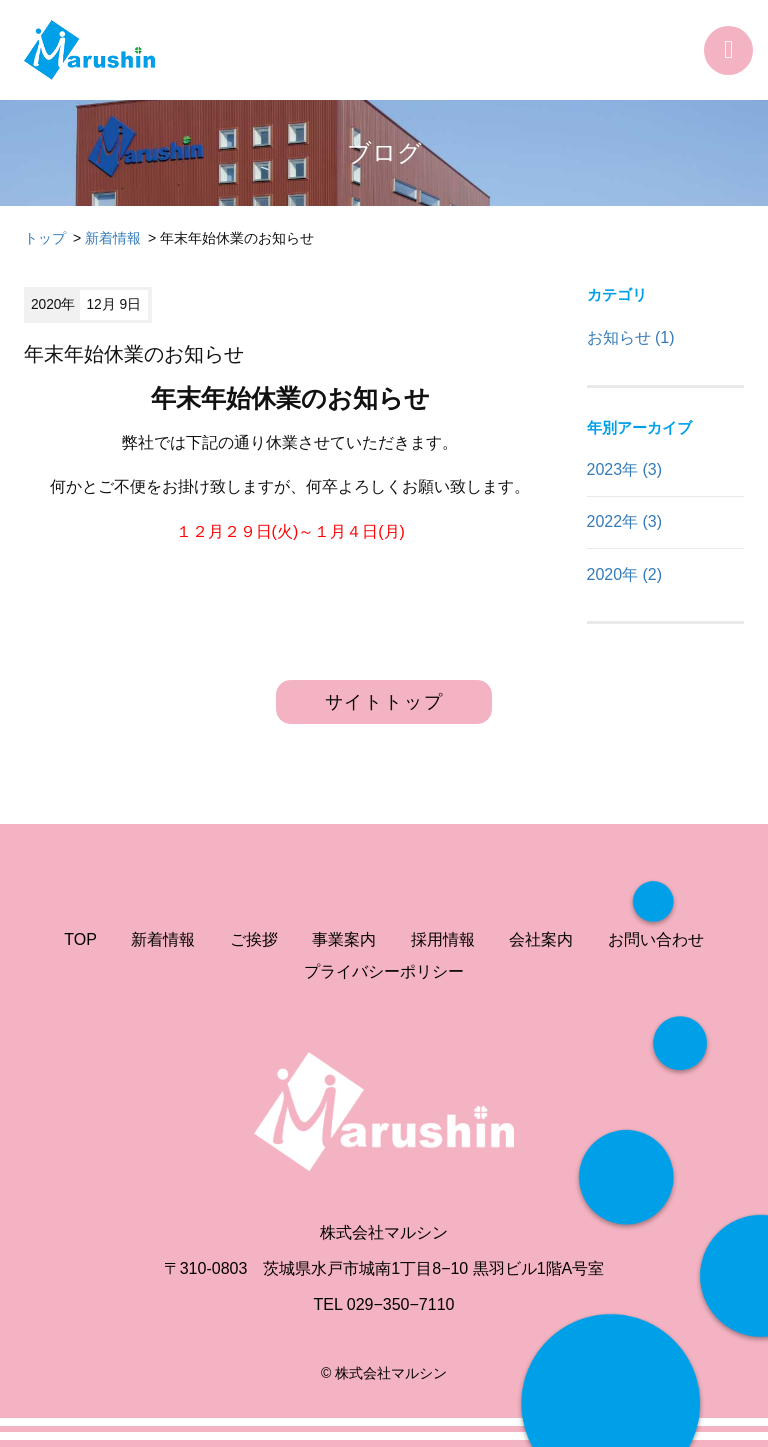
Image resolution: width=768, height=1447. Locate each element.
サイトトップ (384, 702)
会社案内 (541, 939)
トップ (45, 238)
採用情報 (443, 939)
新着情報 (113, 238)
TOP (80, 939)
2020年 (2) (625, 574)
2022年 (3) (625, 521)
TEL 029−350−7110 (384, 1304)
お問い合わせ (656, 939)
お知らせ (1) (631, 337)
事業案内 (344, 939)
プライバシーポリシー (384, 971)
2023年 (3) (625, 469)
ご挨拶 (254, 939)
